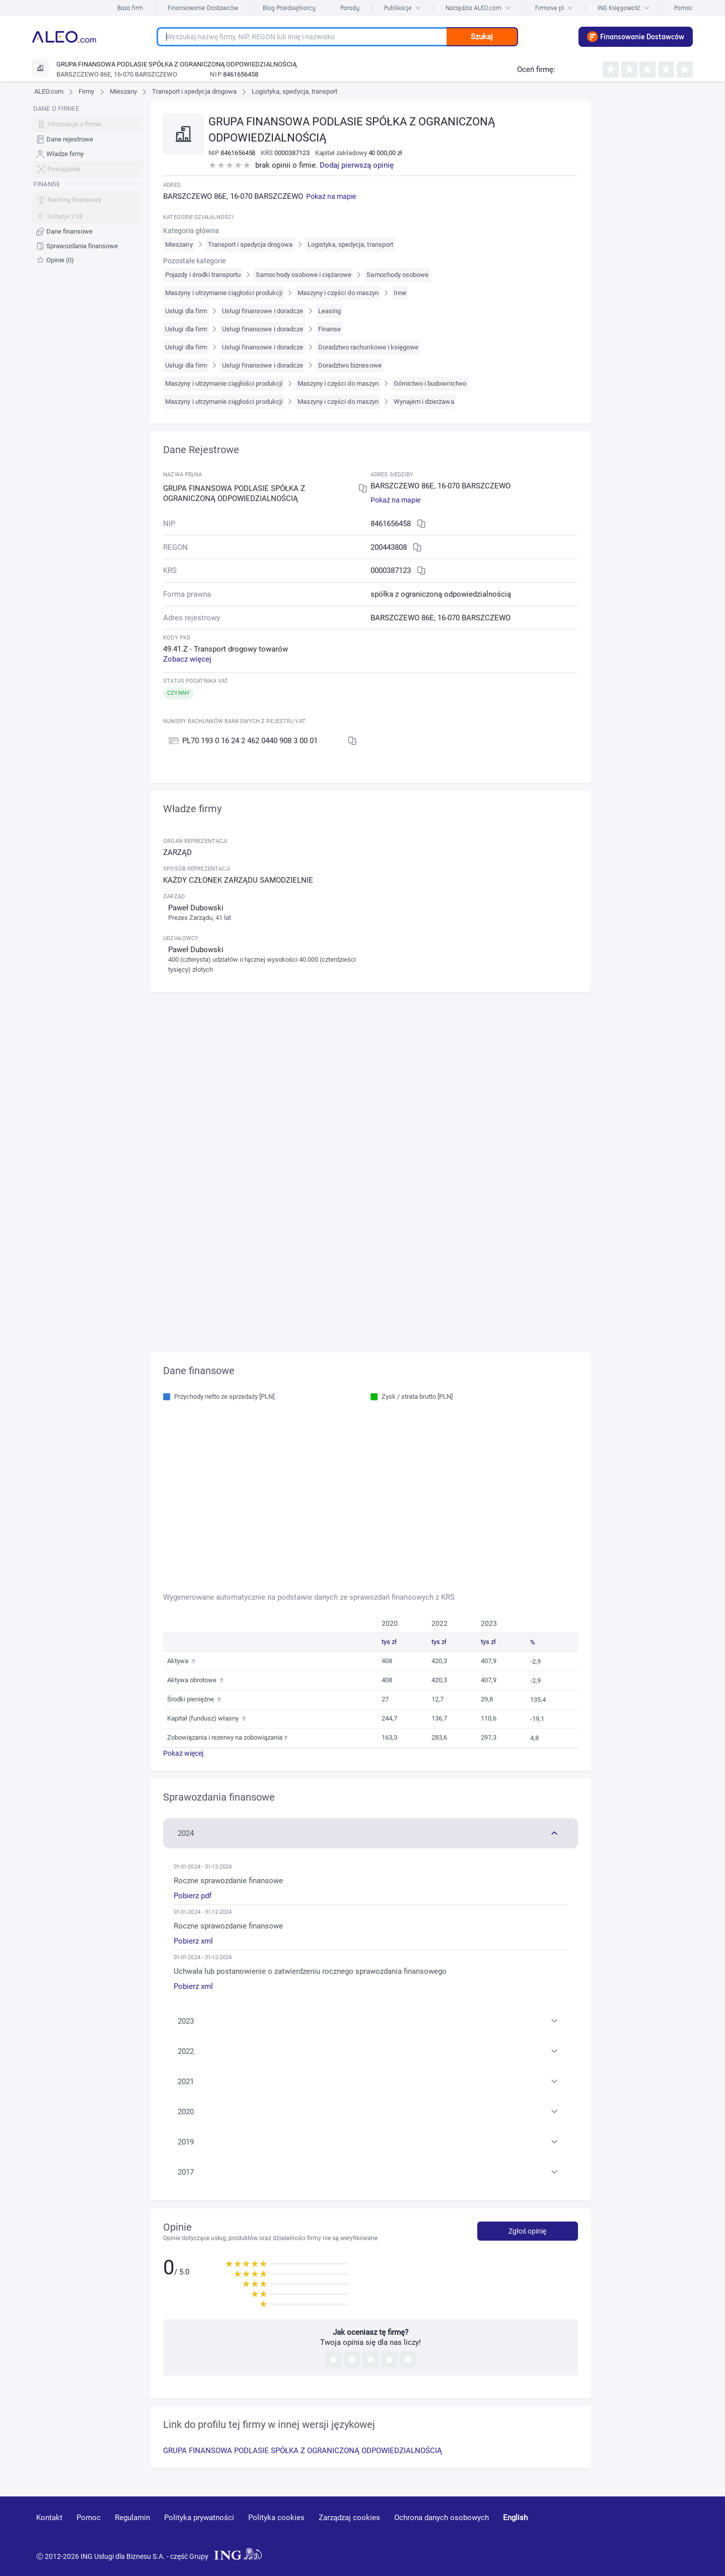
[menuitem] (87, 139)
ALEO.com (48, 91)
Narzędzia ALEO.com (478, 8)
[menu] (87, 184)
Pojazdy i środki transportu (203, 274)
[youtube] (595, 2532)
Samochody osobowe (397, 274)
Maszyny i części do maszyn (338, 293)
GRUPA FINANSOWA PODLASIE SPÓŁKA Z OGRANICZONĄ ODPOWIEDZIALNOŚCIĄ (302, 2450)
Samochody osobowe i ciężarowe (303, 274)
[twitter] (668, 2532)
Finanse (329, 329)
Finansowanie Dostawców (203, 8)
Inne (400, 293)
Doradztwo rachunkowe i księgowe (368, 347)
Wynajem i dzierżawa (424, 401)
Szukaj (482, 36)
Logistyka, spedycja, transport (294, 91)
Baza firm (130, 8)
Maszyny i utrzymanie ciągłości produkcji (223, 293)
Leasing (329, 311)
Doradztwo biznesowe (350, 365)
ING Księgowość (623, 8)
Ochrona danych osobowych (441, 2517)
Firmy (86, 91)
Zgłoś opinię (527, 2231)
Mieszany (123, 91)
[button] (370, 1832)
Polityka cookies (276, 2517)
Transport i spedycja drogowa (194, 91)
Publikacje (402, 8)
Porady (349, 8)
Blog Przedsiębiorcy (289, 8)
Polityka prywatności (199, 2517)
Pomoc (683, 8)
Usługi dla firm (186, 311)
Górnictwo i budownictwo (430, 383)
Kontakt (49, 2517)
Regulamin (132, 2517)
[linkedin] (632, 2532)
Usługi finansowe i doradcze (262, 311)
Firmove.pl (554, 8)
